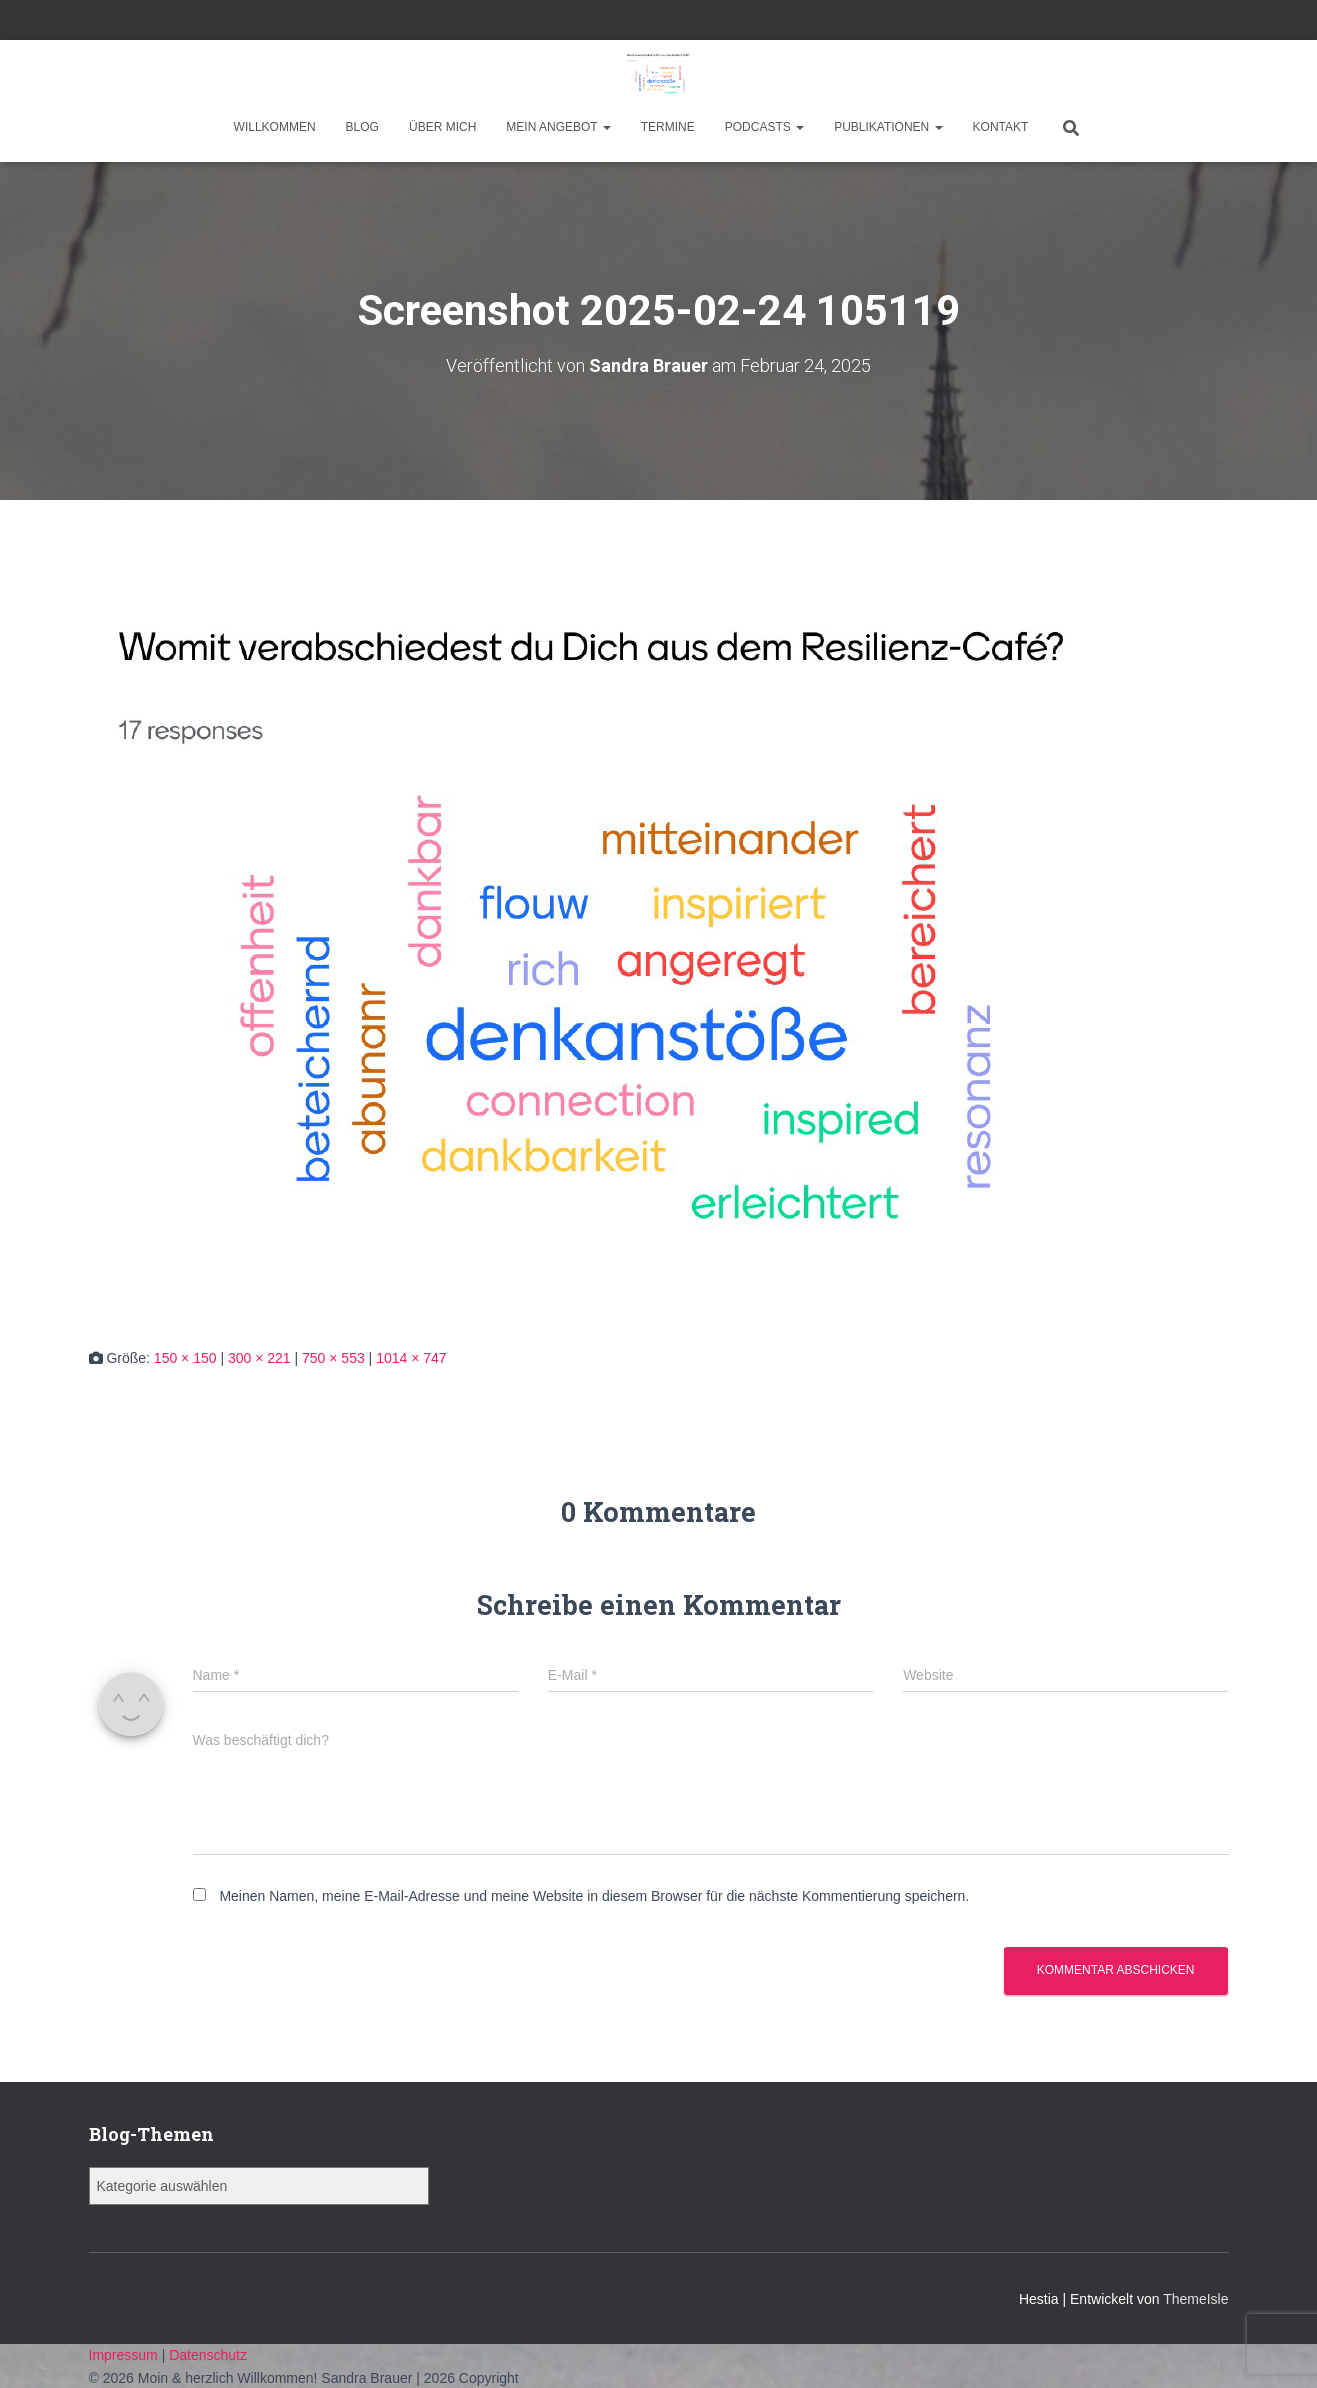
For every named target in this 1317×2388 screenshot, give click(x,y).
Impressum (125, 2355)
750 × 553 (333, 1358)
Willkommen (275, 127)
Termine (668, 127)
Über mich (442, 127)
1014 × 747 (411, 1358)
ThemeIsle (1195, 2299)
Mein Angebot (558, 127)
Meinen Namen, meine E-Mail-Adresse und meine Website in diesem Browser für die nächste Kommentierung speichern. (594, 1896)
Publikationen (888, 127)
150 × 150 (185, 1358)
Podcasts (764, 127)
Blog (362, 127)
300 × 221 (259, 1358)
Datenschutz (208, 2355)
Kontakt (1001, 127)
